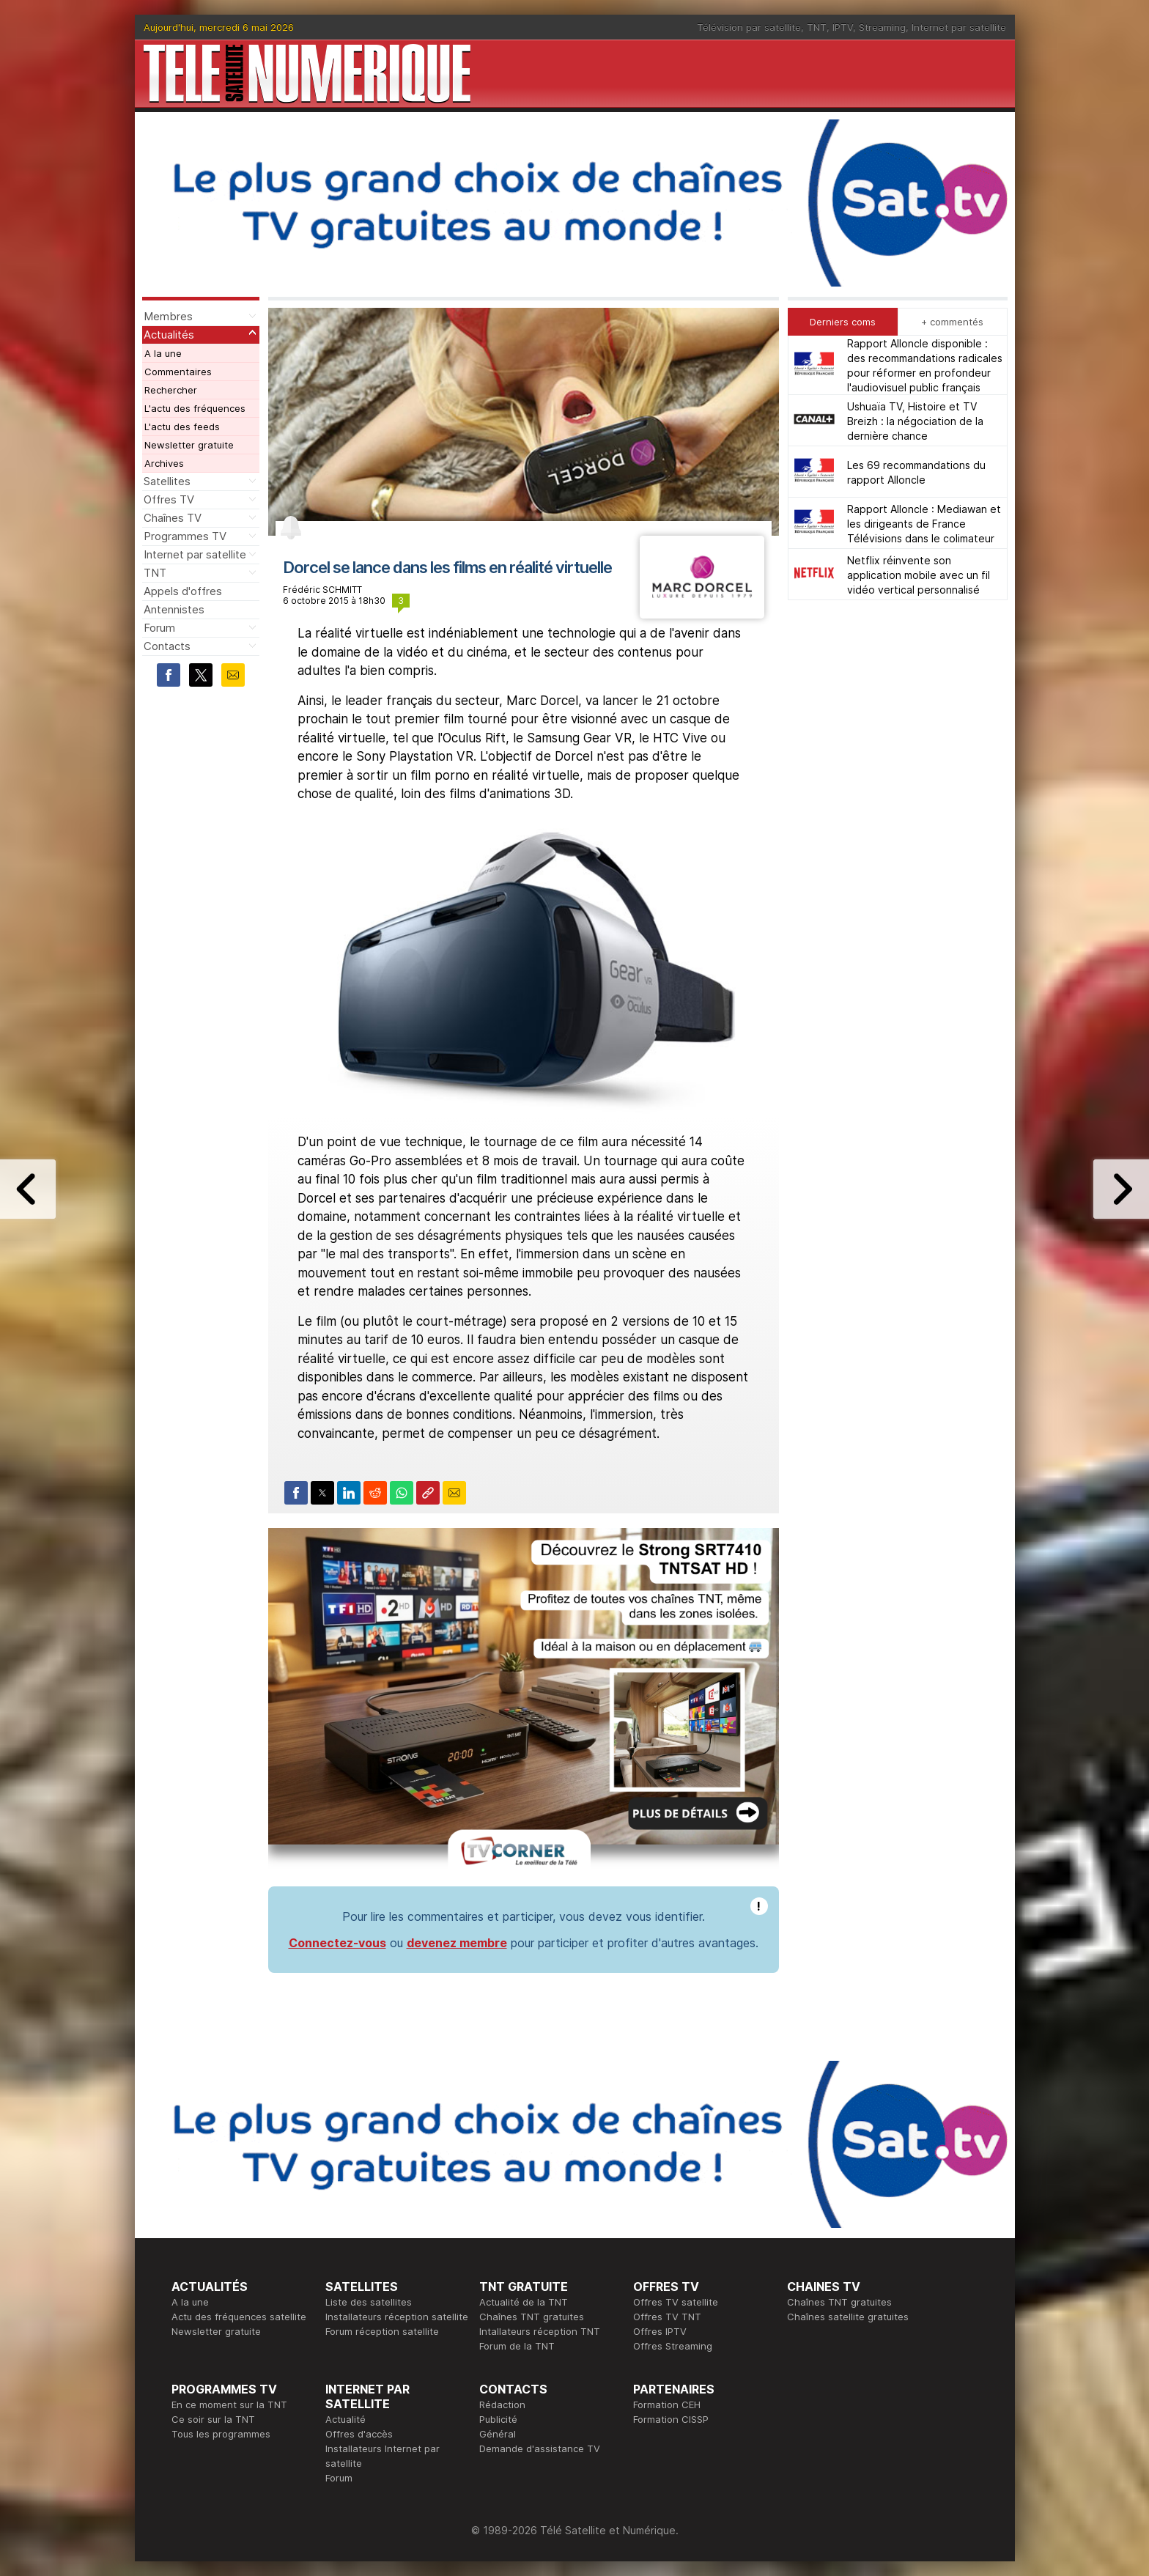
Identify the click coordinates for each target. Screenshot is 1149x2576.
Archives (164, 463)
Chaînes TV (173, 518)
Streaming (882, 27)
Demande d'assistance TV (539, 2448)
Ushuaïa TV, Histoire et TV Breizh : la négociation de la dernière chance (915, 421)
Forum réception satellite (382, 2331)
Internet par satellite (959, 27)
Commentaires (178, 371)
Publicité (498, 2419)
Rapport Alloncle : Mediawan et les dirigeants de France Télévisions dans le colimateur (924, 524)
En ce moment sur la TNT (229, 2404)
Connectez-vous (337, 1942)
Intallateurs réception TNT (539, 2331)
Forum (159, 628)
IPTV (842, 27)
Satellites (167, 481)
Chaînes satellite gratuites (848, 2316)
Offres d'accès (359, 2434)
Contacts (167, 646)
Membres (168, 316)
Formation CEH (667, 2404)
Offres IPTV (660, 2331)
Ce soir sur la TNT (213, 2419)
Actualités (169, 335)
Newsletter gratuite (189, 445)
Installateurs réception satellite (396, 2316)
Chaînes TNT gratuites (531, 2316)
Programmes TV (185, 536)
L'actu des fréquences (194, 408)
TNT (817, 27)
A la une (163, 353)
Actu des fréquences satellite (238, 2316)
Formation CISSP (671, 2419)
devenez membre (457, 1942)
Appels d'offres (183, 591)
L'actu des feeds (182, 426)
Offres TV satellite (675, 2302)
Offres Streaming (672, 2346)
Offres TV (169, 499)
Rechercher (170, 390)
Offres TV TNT (667, 2316)
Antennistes (174, 609)
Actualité (345, 2419)
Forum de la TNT (517, 2346)
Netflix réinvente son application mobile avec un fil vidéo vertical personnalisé (918, 575)
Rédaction (502, 2404)
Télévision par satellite (749, 27)
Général (497, 2434)
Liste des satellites (368, 2302)
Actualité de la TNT (523, 2302)
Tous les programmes (220, 2434)
